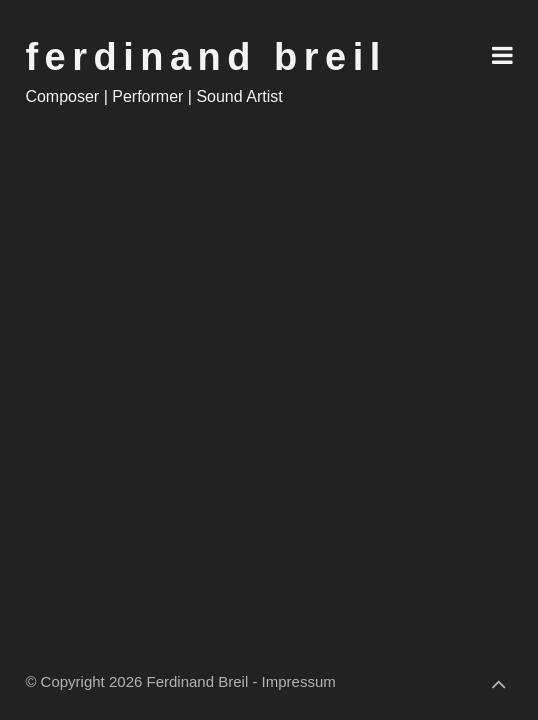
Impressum (299, 681)
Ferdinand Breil (205, 57)
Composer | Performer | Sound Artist (153, 96)
